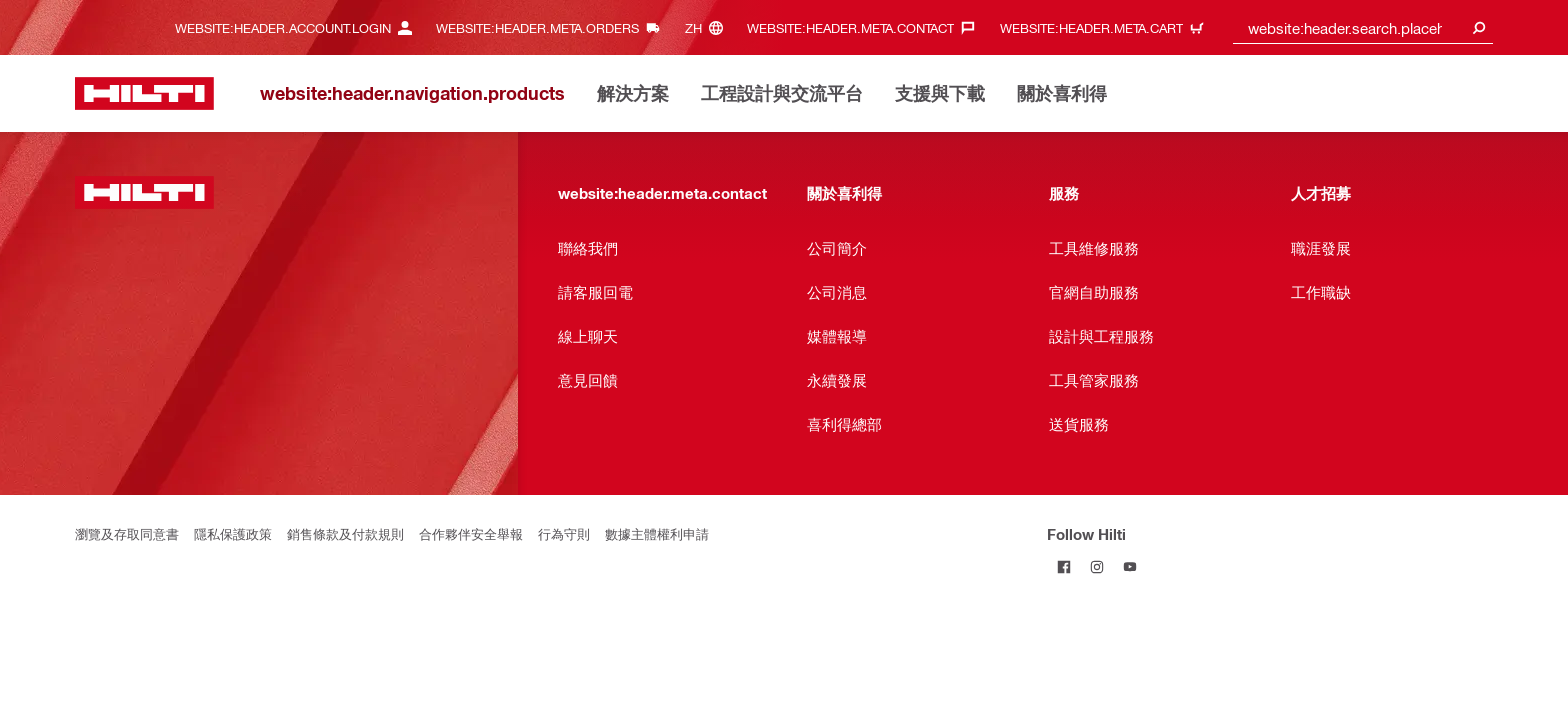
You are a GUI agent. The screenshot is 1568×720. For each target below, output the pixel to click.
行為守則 (564, 533)
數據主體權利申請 (657, 533)
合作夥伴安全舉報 (471, 533)
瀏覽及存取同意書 (127, 533)
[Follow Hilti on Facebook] (1063, 566)
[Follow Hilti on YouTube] (1129, 566)
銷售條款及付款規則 (345, 533)
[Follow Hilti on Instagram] (1096, 566)
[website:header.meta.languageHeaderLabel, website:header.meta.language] (709, 27)
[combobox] (1363, 27)
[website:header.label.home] (144, 93)
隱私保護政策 (233, 533)
